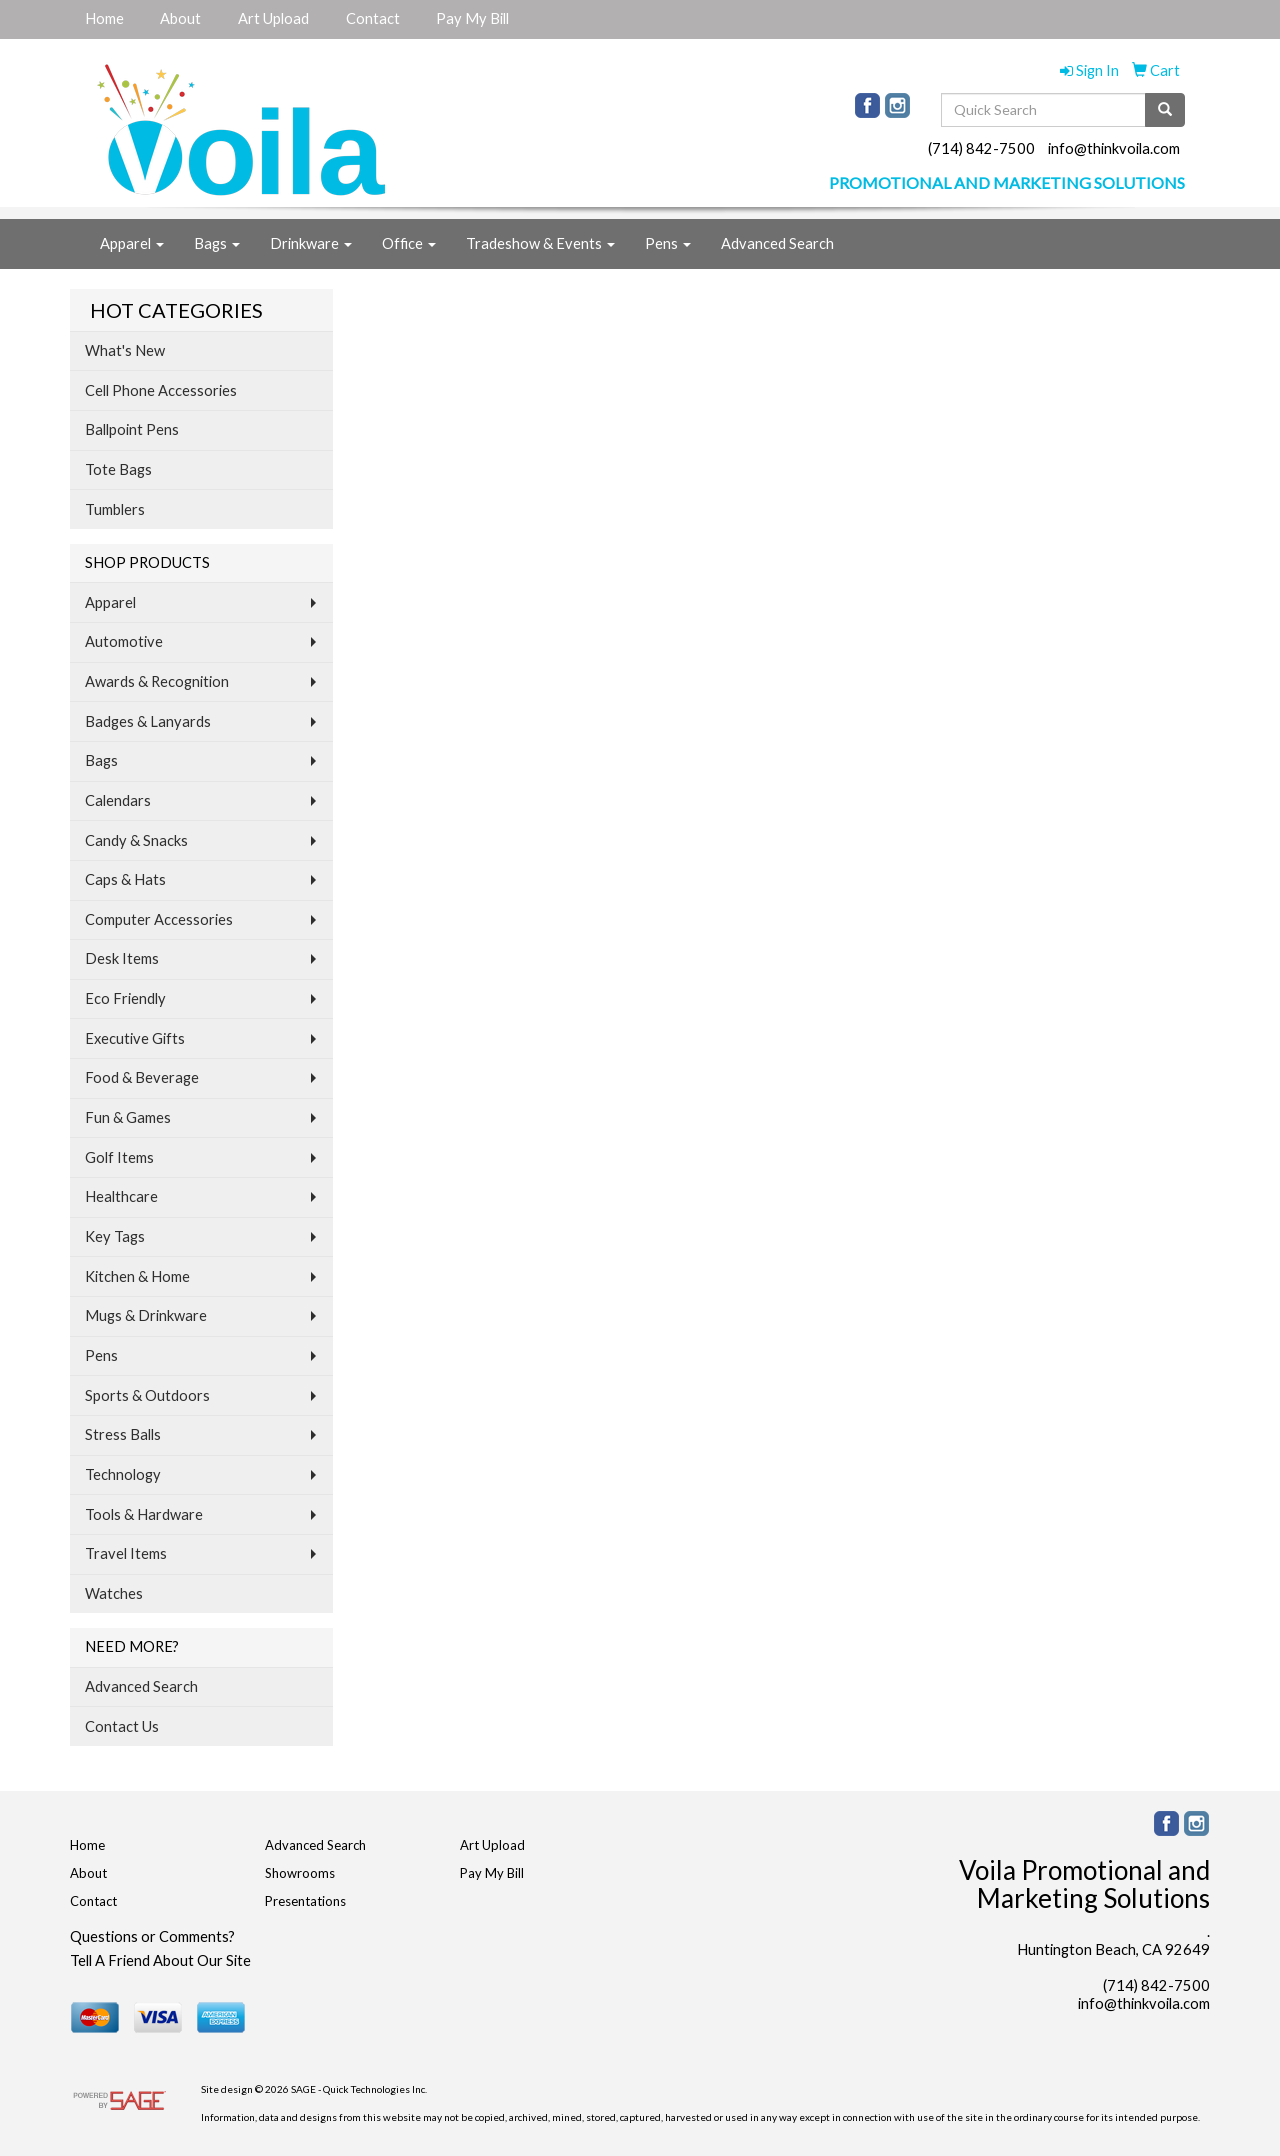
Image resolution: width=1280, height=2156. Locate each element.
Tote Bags (118, 469)
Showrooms (300, 1873)
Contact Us (122, 1726)
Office (409, 243)
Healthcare (121, 1196)
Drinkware (311, 243)
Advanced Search (777, 243)
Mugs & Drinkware (146, 1315)
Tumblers (115, 509)
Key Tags (115, 1236)
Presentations (305, 1901)
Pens (668, 243)
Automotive (124, 641)
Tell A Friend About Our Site (160, 1960)
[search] (1165, 110)
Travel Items (126, 1553)
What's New (125, 350)
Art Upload (273, 18)
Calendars (118, 800)
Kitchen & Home (137, 1276)
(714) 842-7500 (981, 148)
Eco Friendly (125, 998)
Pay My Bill (472, 18)
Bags (217, 243)
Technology (123, 1474)
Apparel (132, 243)
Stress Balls (123, 1434)
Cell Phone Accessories (161, 390)
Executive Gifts (135, 1038)
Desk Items (122, 958)
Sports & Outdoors (147, 1395)
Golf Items (119, 1157)
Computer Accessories (159, 919)
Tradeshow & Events (540, 243)
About (180, 18)
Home (104, 18)
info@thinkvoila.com (1114, 148)
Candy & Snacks (136, 840)
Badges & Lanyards (148, 721)
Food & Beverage (142, 1077)
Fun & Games (128, 1117)
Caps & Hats (125, 879)
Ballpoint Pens (132, 429)
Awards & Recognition (157, 681)
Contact (373, 18)
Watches (114, 1593)
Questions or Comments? (152, 1936)
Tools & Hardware (144, 1514)
